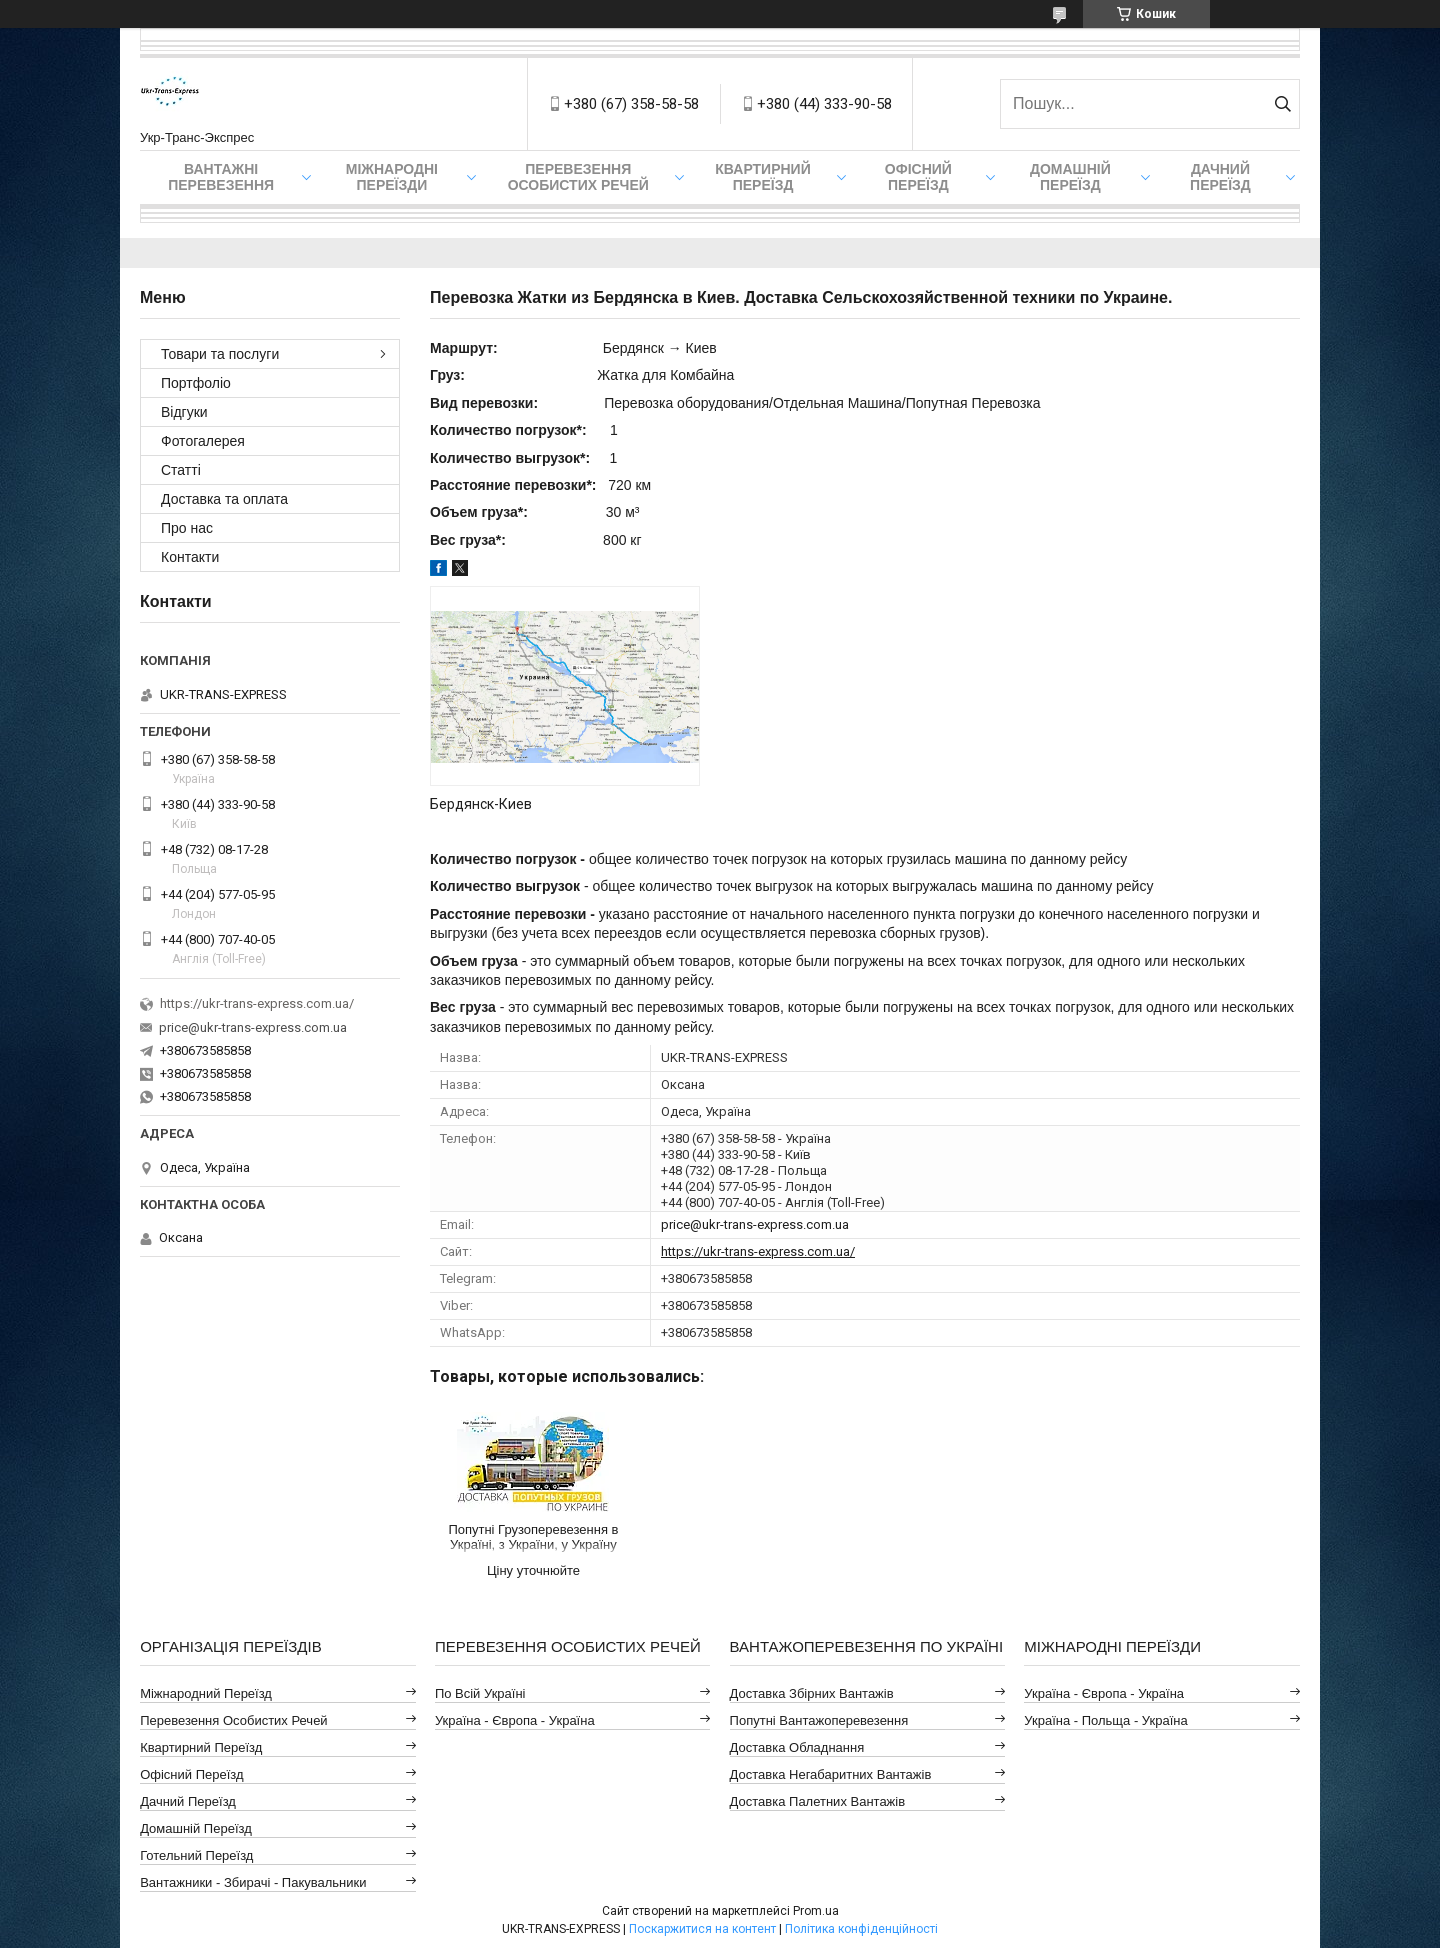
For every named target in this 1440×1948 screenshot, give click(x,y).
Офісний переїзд (918, 177)
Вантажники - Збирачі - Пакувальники (253, 1882)
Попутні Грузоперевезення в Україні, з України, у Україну (533, 1537)
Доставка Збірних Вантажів (812, 1693)
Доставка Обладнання (797, 1747)
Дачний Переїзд (1220, 177)
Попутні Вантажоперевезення (819, 1720)
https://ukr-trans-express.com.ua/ (758, 1251)
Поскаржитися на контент (702, 1929)
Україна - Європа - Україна (515, 1720)
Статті (181, 470)
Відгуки (184, 412)
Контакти (190, 557)
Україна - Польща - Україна (1105, 1720)
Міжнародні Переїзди (392, 177)
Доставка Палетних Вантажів (818, 1801)
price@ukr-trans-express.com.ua (755, 1224)
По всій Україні (480, 1693)
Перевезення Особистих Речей (578, 177)
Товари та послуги (220, 354)
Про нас (187, 528)
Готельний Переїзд (196, 1855)
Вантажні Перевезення (221, 177)
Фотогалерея (203, 441)
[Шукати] (1282, 104)
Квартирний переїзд (762, 177)
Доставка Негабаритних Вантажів (831, 1774)
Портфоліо (196, 383)
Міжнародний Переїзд (206, 1693)
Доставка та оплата (224, 499)
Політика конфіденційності (861, 1929)
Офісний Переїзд (191, 1774)
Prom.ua (816, 1911)
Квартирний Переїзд (201, 1747)
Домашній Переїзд (1070, 177)
